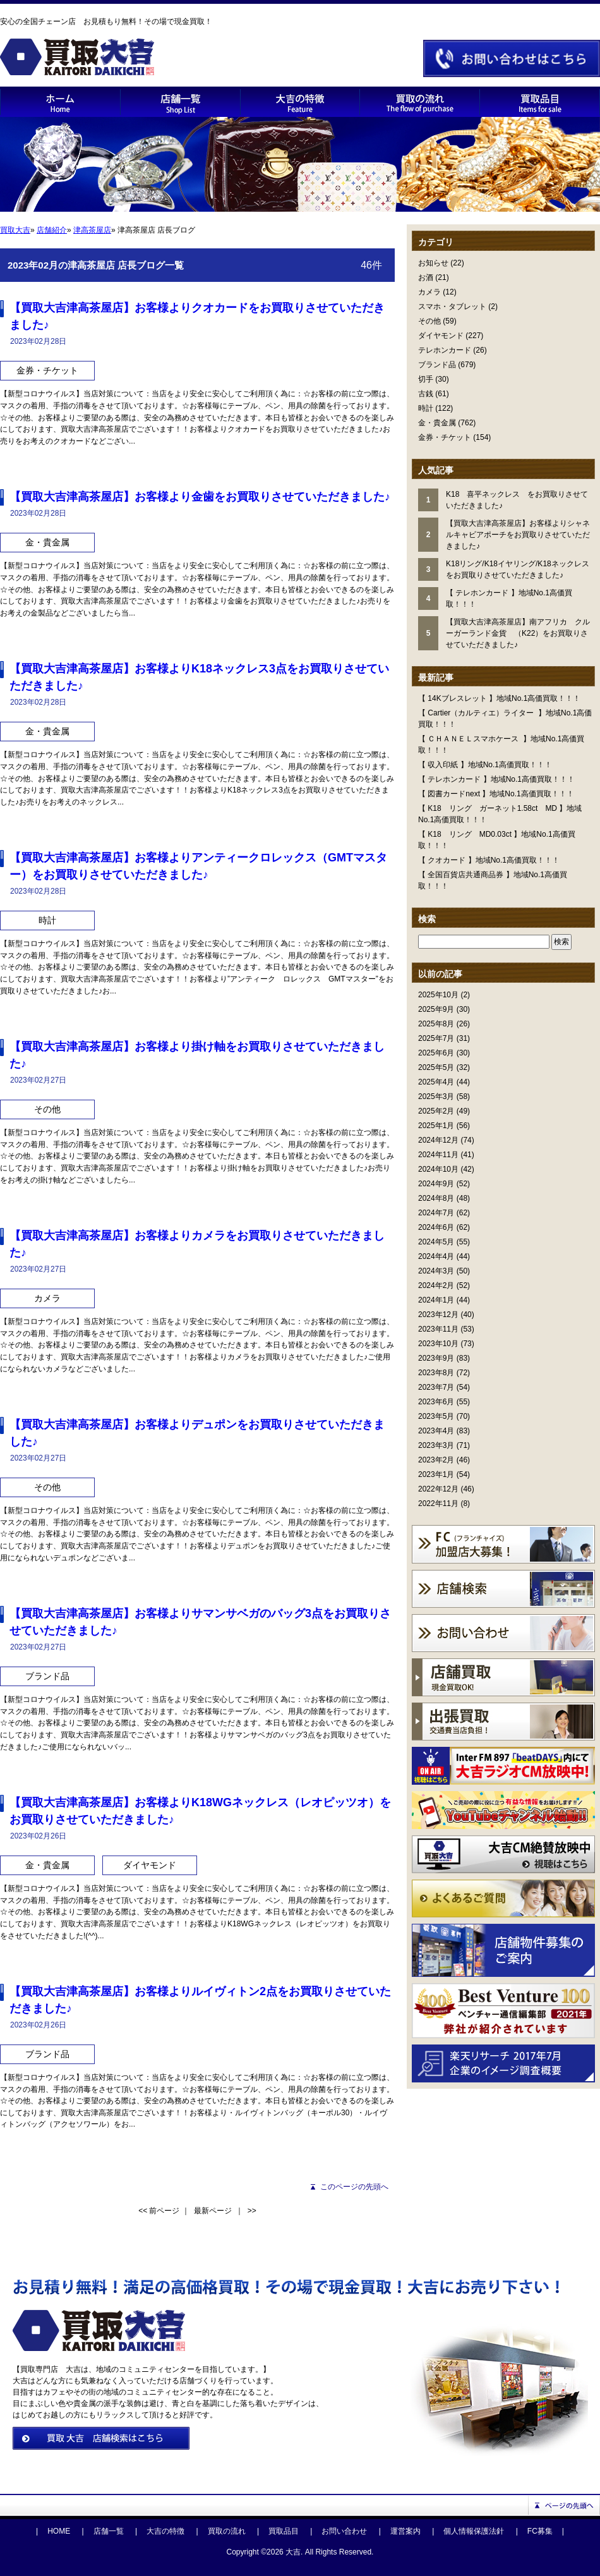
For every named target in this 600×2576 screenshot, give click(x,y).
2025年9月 (436, 1009)
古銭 (425, 393)
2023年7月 (436, 1387)
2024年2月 (436, 1285)
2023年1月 (436, 1474)
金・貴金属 (437, 422)
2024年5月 (436, 1241)
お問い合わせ (344, 2531)
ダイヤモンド (441, 335)
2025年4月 (436, 1082)
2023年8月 (436, 1372)
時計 (425, 408)
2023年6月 (436, 1401)
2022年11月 (438, 1503)
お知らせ (433, 262)
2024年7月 (436, 1212)
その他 (429, 321)
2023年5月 (436, 1416)
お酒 (425, 277)
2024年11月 (438, 1154)
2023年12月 (438, 1314)
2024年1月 (436, 1300)
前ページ (164, 2210)
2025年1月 (436, 1125)
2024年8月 (436, 1198)
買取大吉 (15, 230)
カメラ (429, 292)
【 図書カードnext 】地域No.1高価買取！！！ (496, 793)
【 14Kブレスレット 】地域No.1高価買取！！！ (499, 698)
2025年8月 (436, 1023)
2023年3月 (436, 1445)
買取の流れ (227, 2531)
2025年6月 (436, 1052)
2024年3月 (436, 1271)
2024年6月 (436, 1227)
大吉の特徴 (165, 2531)
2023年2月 (436, 1459)
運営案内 (405, 2531)
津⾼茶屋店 (92, 230)
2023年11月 (438, 1329)
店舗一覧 (108, 2531)
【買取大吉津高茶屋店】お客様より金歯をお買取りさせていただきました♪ (199, 496)
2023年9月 (436, 1358)
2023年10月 (438, 1343)
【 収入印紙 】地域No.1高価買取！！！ (485, 764)
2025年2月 (436, 1111)
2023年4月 (436, 1430)
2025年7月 (436, 1038)
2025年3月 (436, 1096)
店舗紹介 (52, 230)
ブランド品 (437, 364)
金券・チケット (444, 437)
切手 (425, 379)
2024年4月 (436, 1256)
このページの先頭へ (354, 2186)
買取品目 (283, 2531)
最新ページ (213, 2210)
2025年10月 (438, 994)
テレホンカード (444, 350)
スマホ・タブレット (452, 306)
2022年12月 (438, 1489)
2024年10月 (438, 1169)
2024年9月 (436, 1183)
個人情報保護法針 (473, 2531)
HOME (58, 2531)
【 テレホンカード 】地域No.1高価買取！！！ (496, 779)
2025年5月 (436, 1067)
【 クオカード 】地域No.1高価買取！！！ (489, 860)
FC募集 (540, 2531)
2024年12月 (438, 1140)
